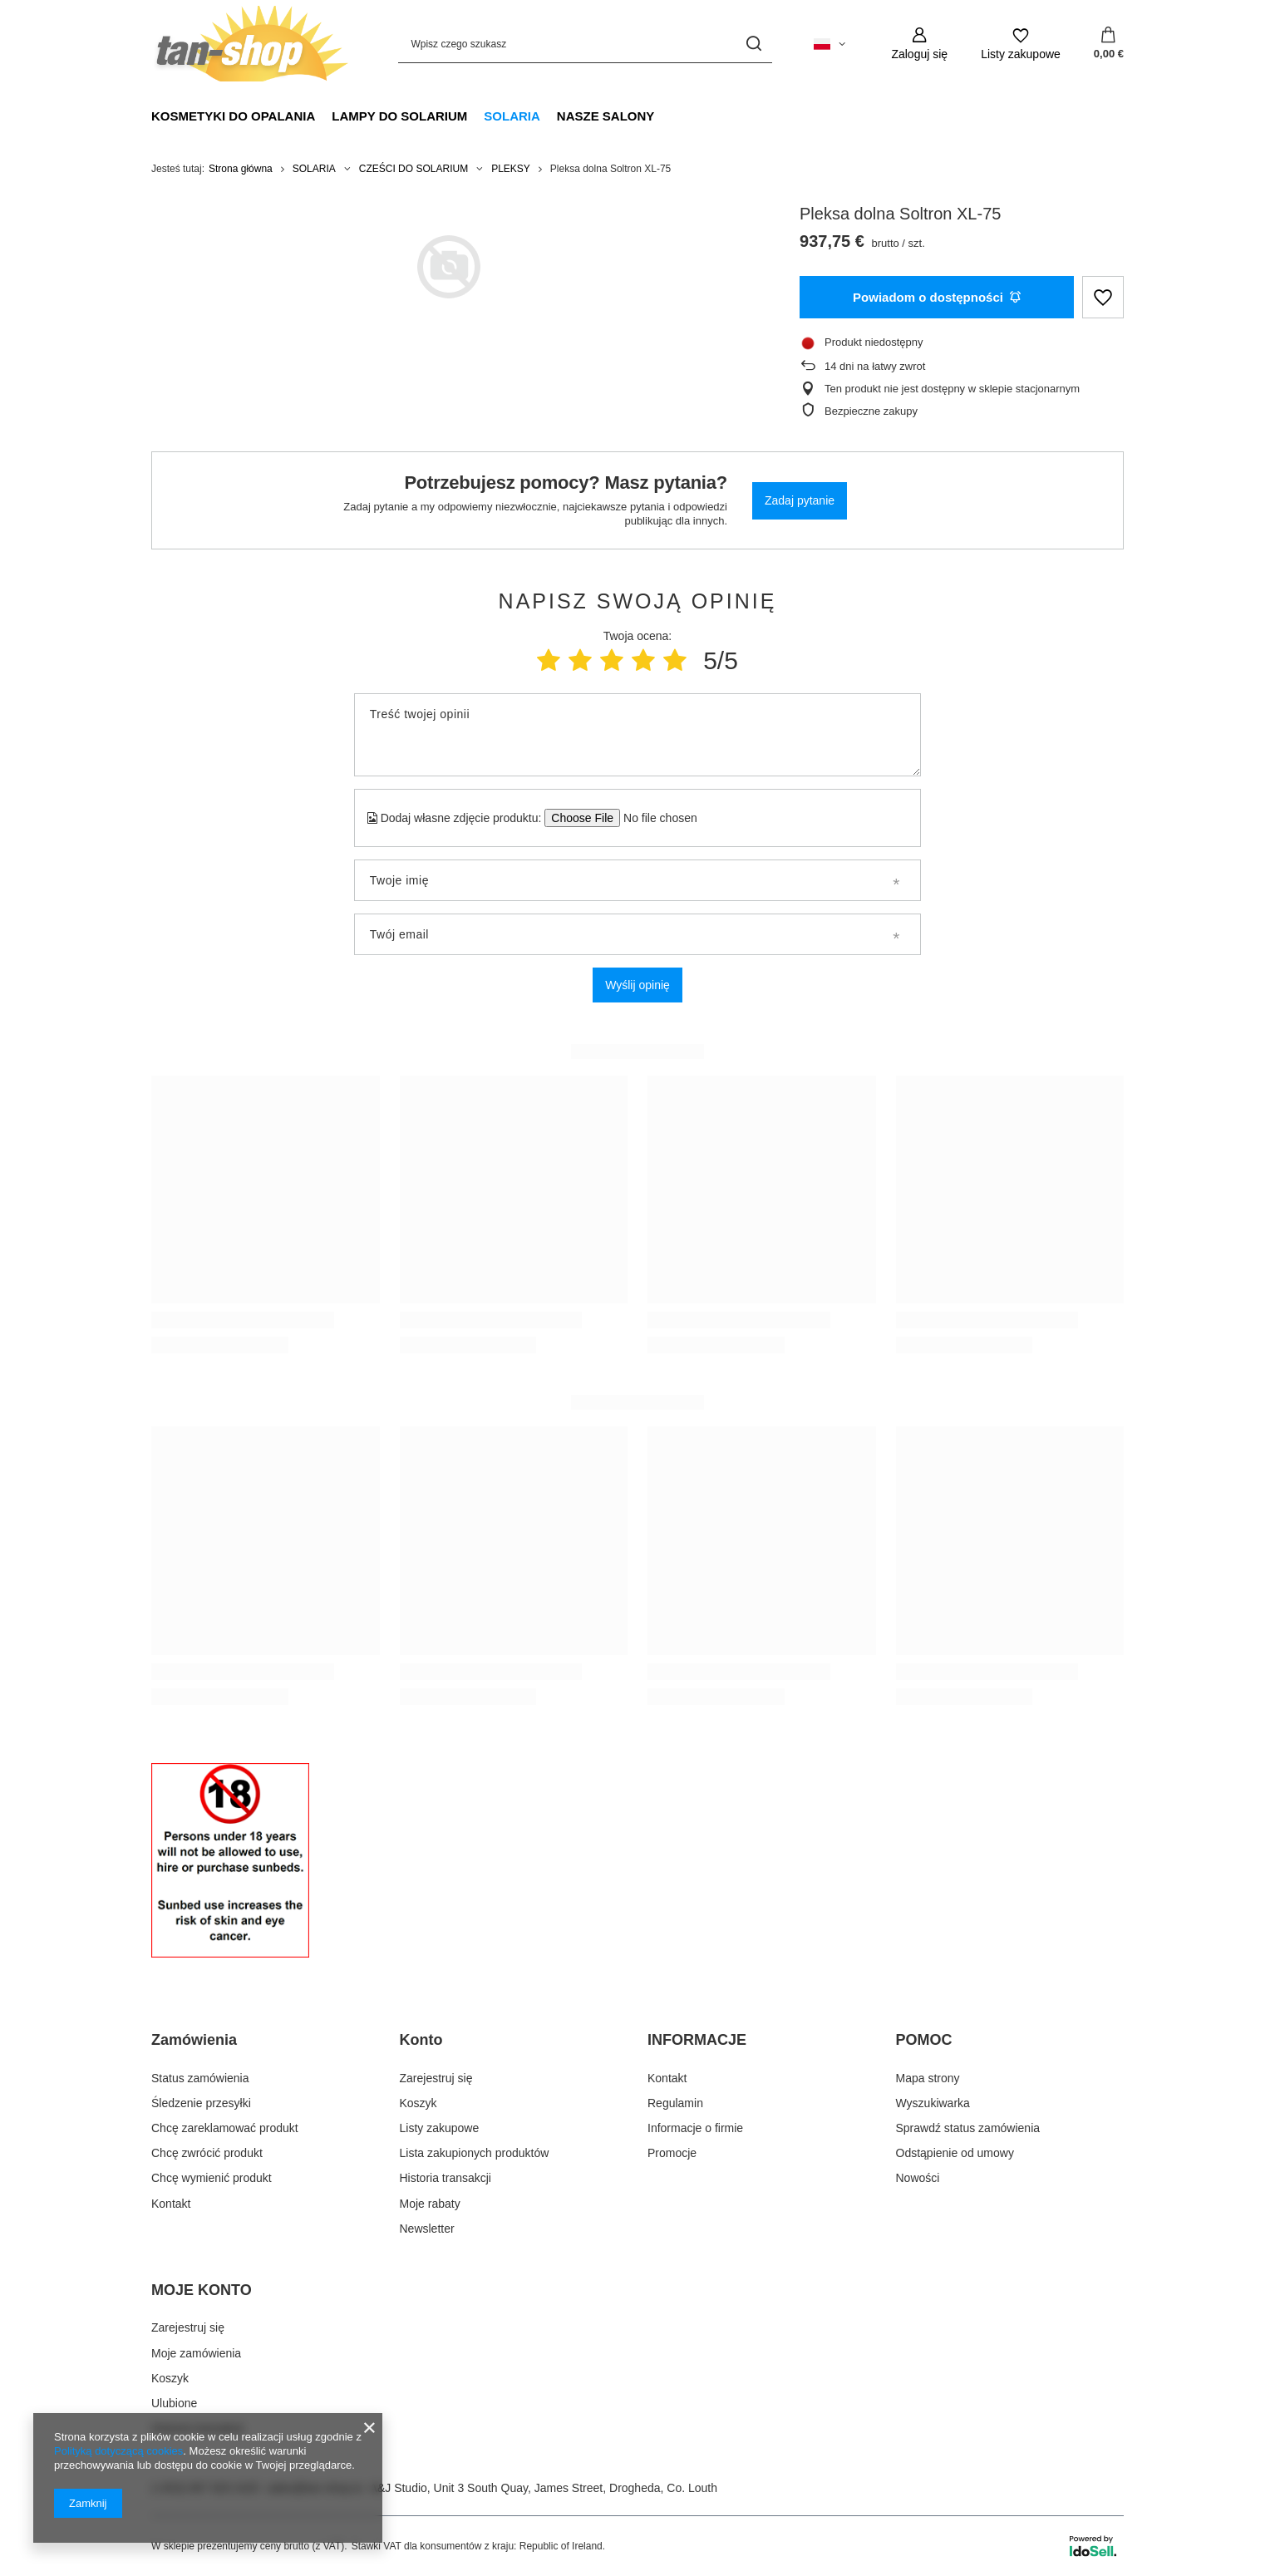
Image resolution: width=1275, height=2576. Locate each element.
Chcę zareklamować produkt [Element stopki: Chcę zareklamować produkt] (224, 2128)
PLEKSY (510, 169)
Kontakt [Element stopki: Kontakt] (170, 2203)
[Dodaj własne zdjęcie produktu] (654, 818)
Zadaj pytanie (799, 500)
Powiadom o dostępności (937, 297)
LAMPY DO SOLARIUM (399, 116)
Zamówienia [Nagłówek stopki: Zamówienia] (194, 2040)
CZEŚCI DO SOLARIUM (413, 169)
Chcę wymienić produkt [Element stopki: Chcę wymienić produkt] (211, 2177)
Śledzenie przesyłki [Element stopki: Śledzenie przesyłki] (201, 2103)
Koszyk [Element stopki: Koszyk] (418, 2103)
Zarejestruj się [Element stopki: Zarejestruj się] (436, 2078)
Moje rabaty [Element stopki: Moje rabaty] (430, 2203)
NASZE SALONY (606, 116)
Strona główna (241, 169)
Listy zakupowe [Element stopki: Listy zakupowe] (440, 2128)
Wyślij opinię (637, 985)
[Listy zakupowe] (1021, 44)
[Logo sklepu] (249, 43)
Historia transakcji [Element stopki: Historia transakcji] (445, 2177)
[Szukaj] (753, 43)
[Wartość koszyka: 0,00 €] (1109, 44)
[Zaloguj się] (919, 44)
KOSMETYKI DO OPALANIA (233, 116)
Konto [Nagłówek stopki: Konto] (421, 2040)
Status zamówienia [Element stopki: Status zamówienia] (200, 2078)
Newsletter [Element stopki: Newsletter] (427, 2228)
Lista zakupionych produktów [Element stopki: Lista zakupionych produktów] (474, 2153)
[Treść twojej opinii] (637, 734)
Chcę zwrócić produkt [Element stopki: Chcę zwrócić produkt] (207, 2153)
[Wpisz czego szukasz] (585, 43)
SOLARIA (512, 116)
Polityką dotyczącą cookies (118, 2451)
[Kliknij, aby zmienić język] (829, 44)
